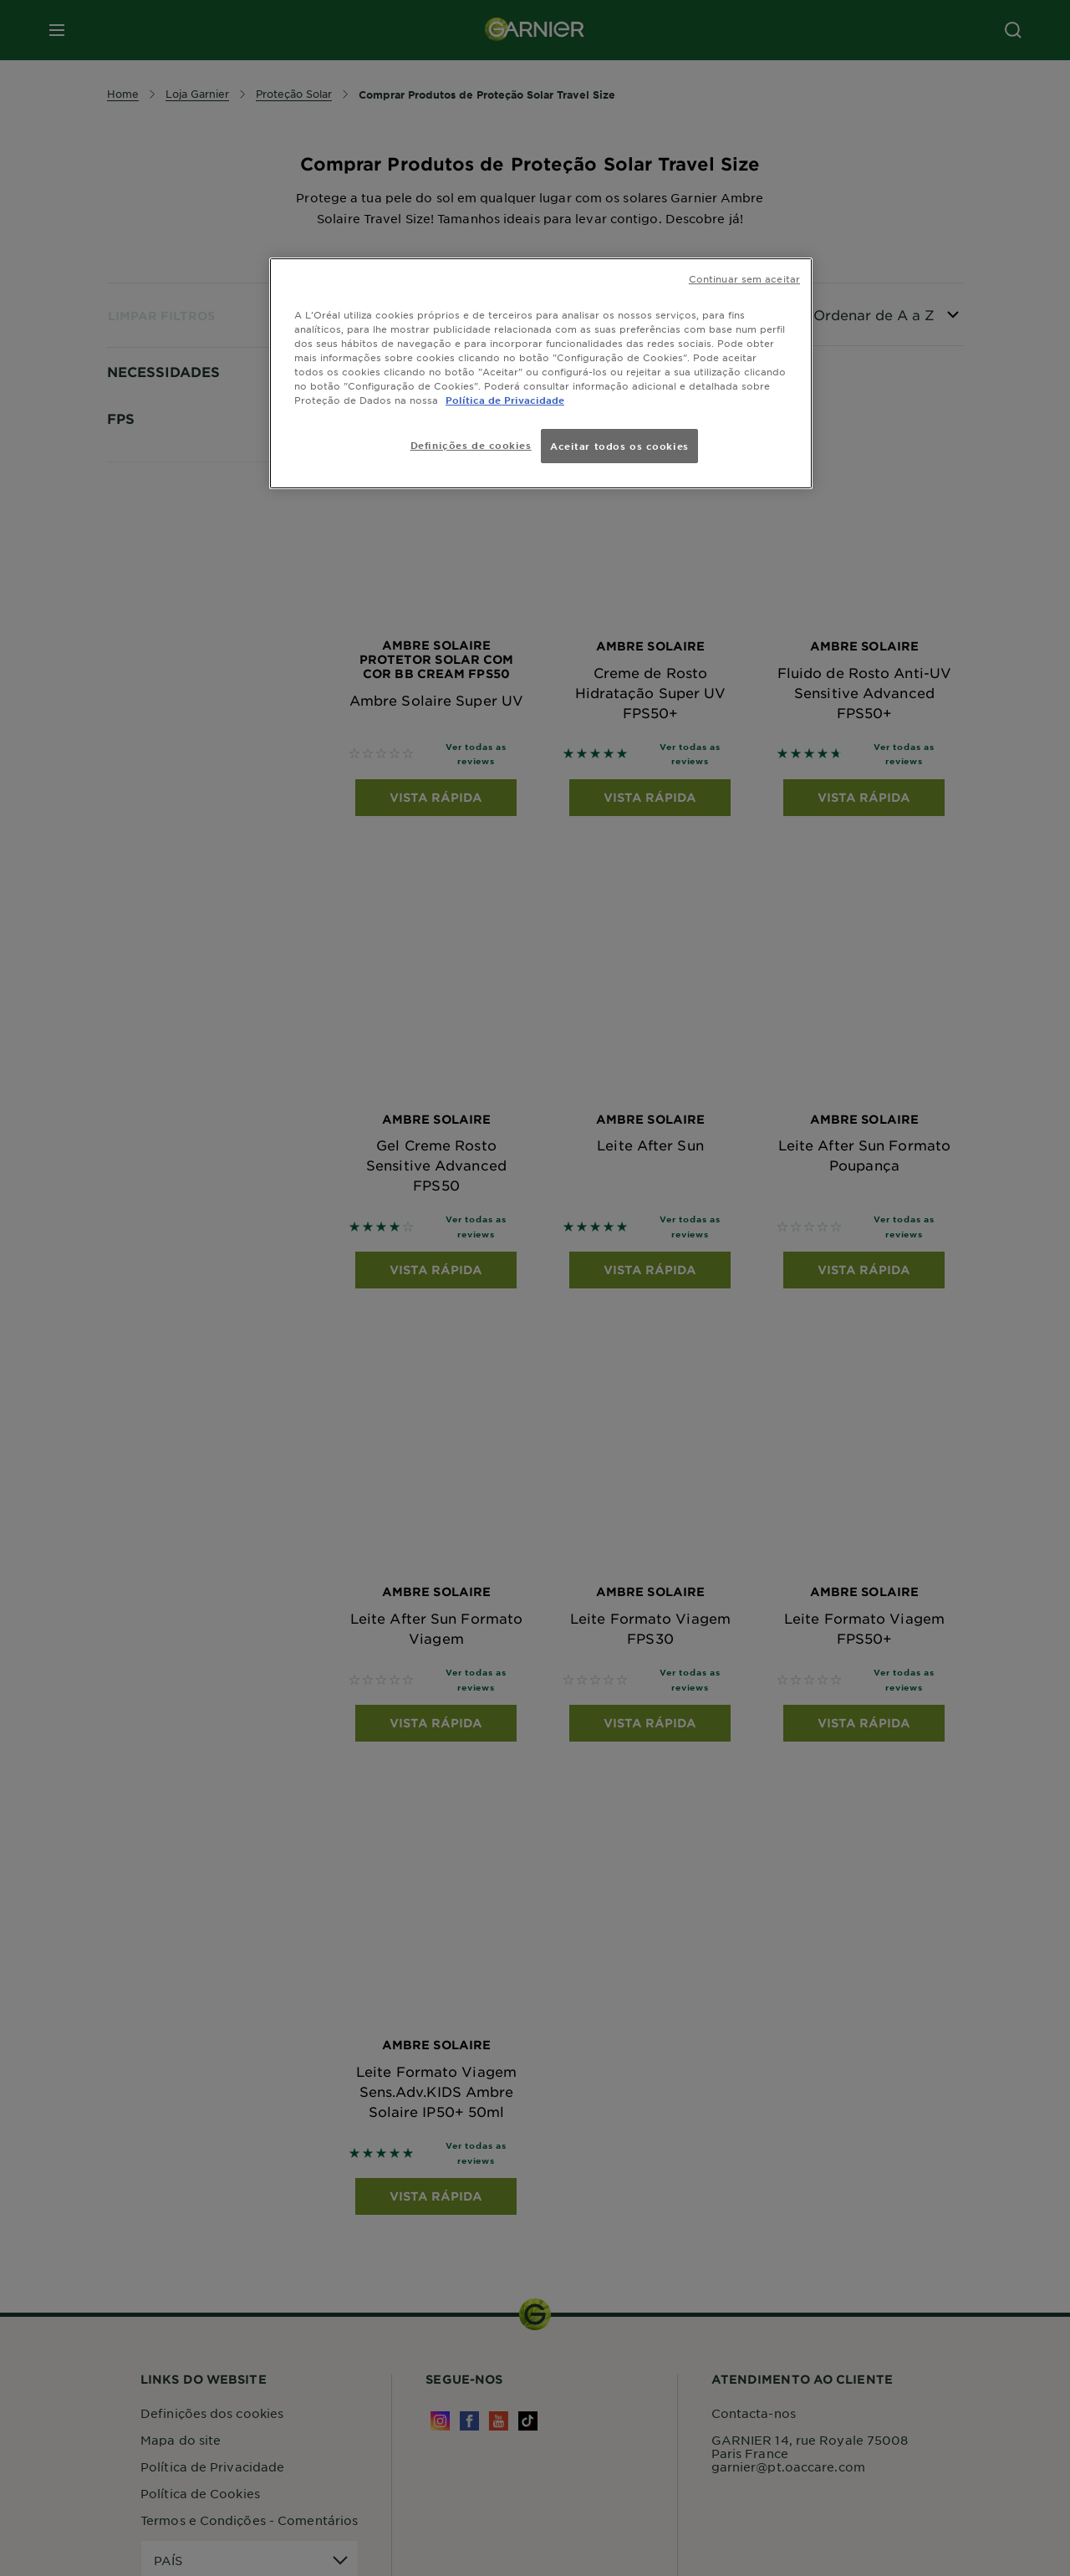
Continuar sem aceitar (744, 278)
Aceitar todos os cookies (619, 445)
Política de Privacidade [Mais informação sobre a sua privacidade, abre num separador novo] (505, 400)
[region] (541, 373)
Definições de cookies (471, 445)
